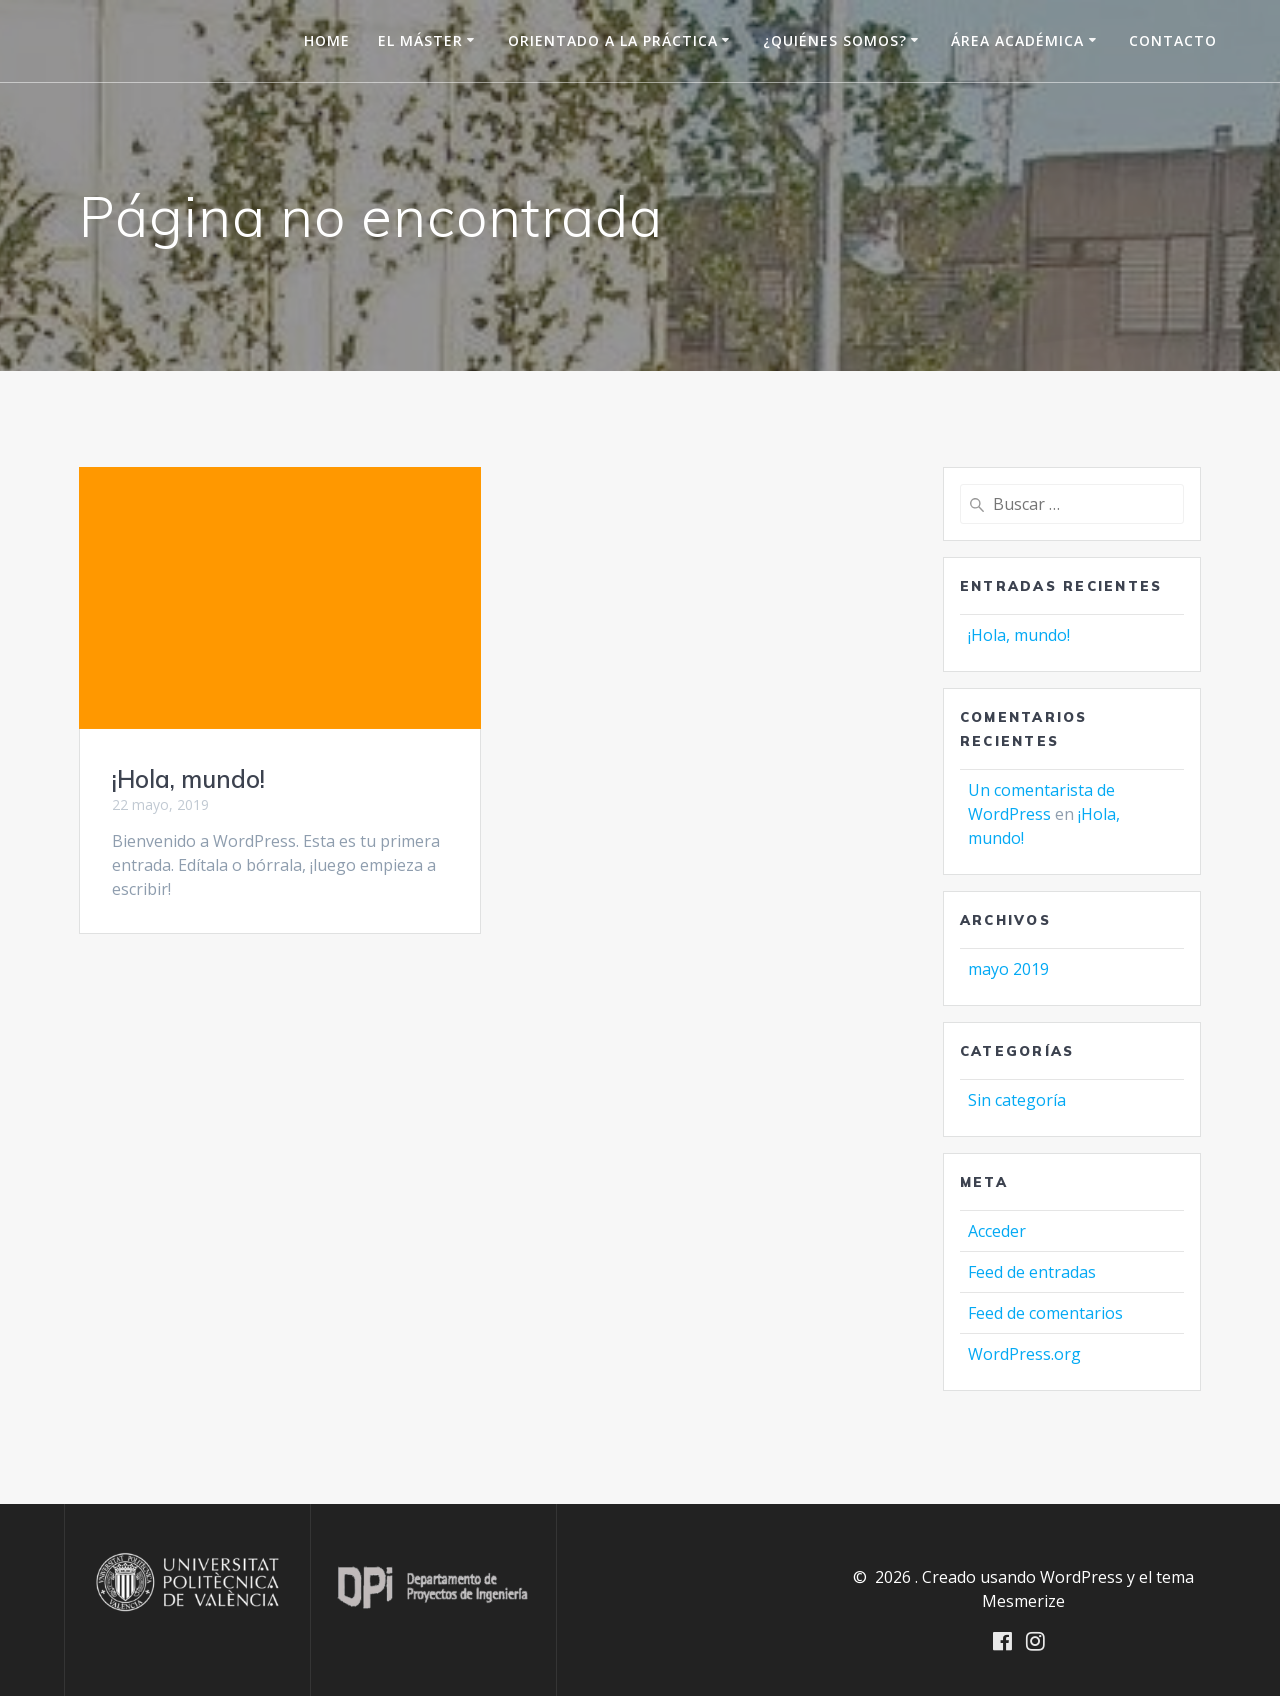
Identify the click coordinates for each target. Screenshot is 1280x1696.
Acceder (997, 1231)
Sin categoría (1017, 1100)
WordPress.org (1024, 1354)
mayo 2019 (1008, 969)
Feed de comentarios (1045, 1313)
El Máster (420, 40)
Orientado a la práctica (613, 40)
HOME (327, 40)
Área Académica (1017, 40)
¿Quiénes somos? (835, 40)
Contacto (1173, 40)
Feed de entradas (1032, 1272)
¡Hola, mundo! (188, 779)
